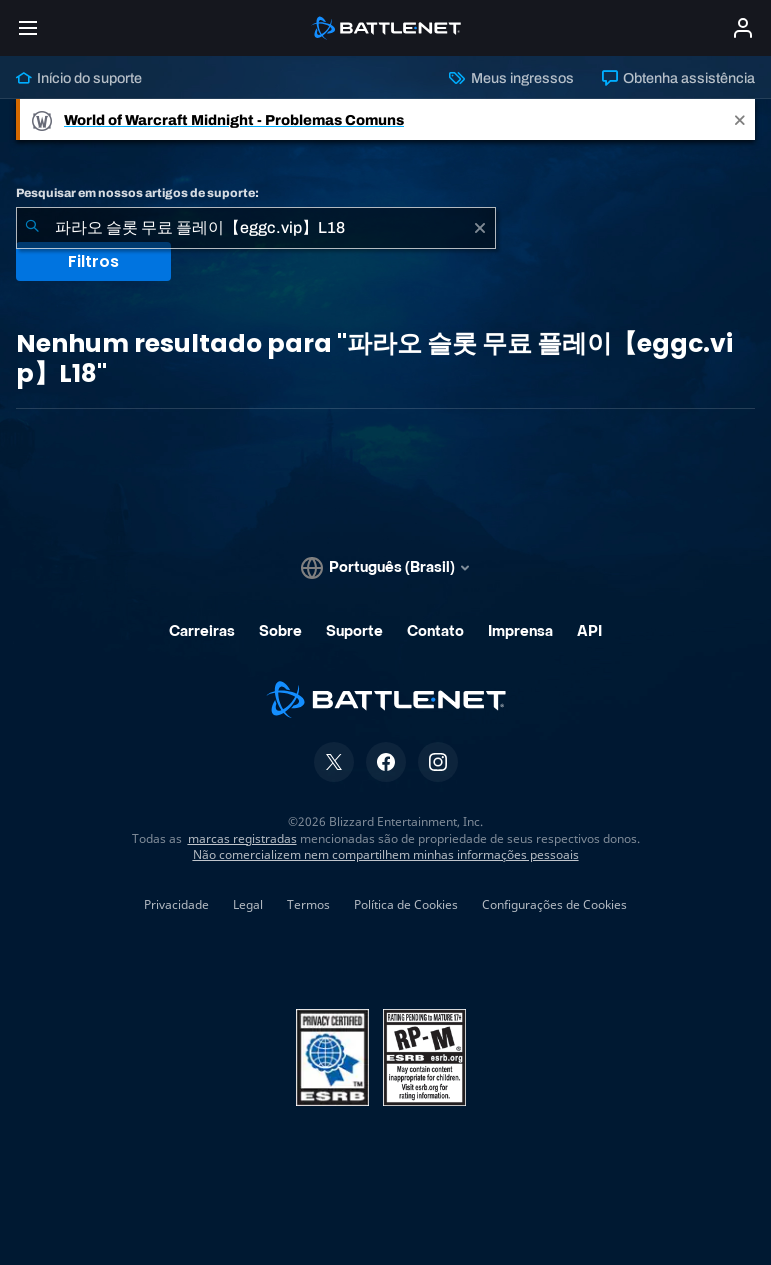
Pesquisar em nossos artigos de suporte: (137, 193)
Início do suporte (79, 78)
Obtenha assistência (678, 78)
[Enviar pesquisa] (32, 228)
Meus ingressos (511, 78)
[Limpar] (480, 228)
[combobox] (256, 228)
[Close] (740, 119)
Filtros (93, 261)
